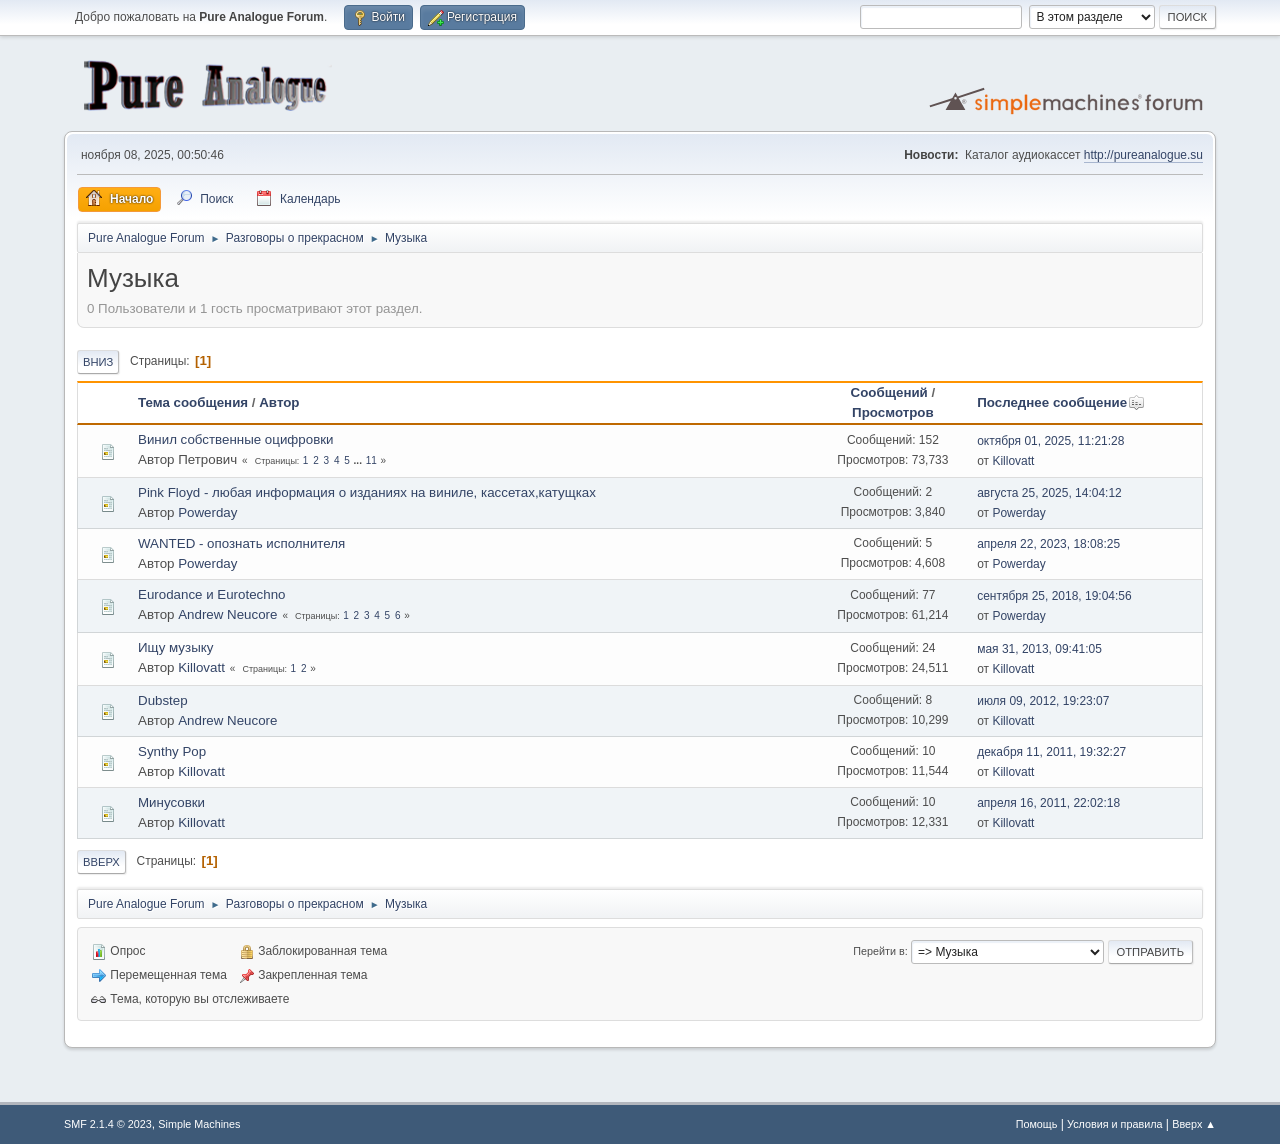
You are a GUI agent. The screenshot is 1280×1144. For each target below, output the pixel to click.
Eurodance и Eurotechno (212, 594)
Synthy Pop (172, 751)
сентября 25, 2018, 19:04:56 (1054, 596)
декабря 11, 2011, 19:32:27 (1051, 752)
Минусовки (171, 802)
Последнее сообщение (1061, 402)
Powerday (207, 512)
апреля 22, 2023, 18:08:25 (1048, 544)
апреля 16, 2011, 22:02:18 (1048, 803)
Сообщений (889, 392)
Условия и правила (1114, 1124)
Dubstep (163, 700)
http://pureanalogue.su (1143, 155)
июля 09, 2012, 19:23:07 (1043, 701)
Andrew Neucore (227, 614)
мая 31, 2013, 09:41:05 (1039, 649)
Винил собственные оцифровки (236, 439)
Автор (279, 402)
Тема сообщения (193, 402)
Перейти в (878, 951)
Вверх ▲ (1194, 1124)
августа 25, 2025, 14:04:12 (1049, 493)
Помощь (1037, 1124)
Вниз (98, 362)
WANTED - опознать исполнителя (241, 543)
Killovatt (1013, 461)
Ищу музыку (175, 647)
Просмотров (893, 412)
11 (371, 460)
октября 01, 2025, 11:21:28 (1050, 441)
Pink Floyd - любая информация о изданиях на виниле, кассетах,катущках (367, 492)
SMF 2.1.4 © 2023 (108, 1124)
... (359, 460)
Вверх (101, 862)
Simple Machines (199, 1124)
